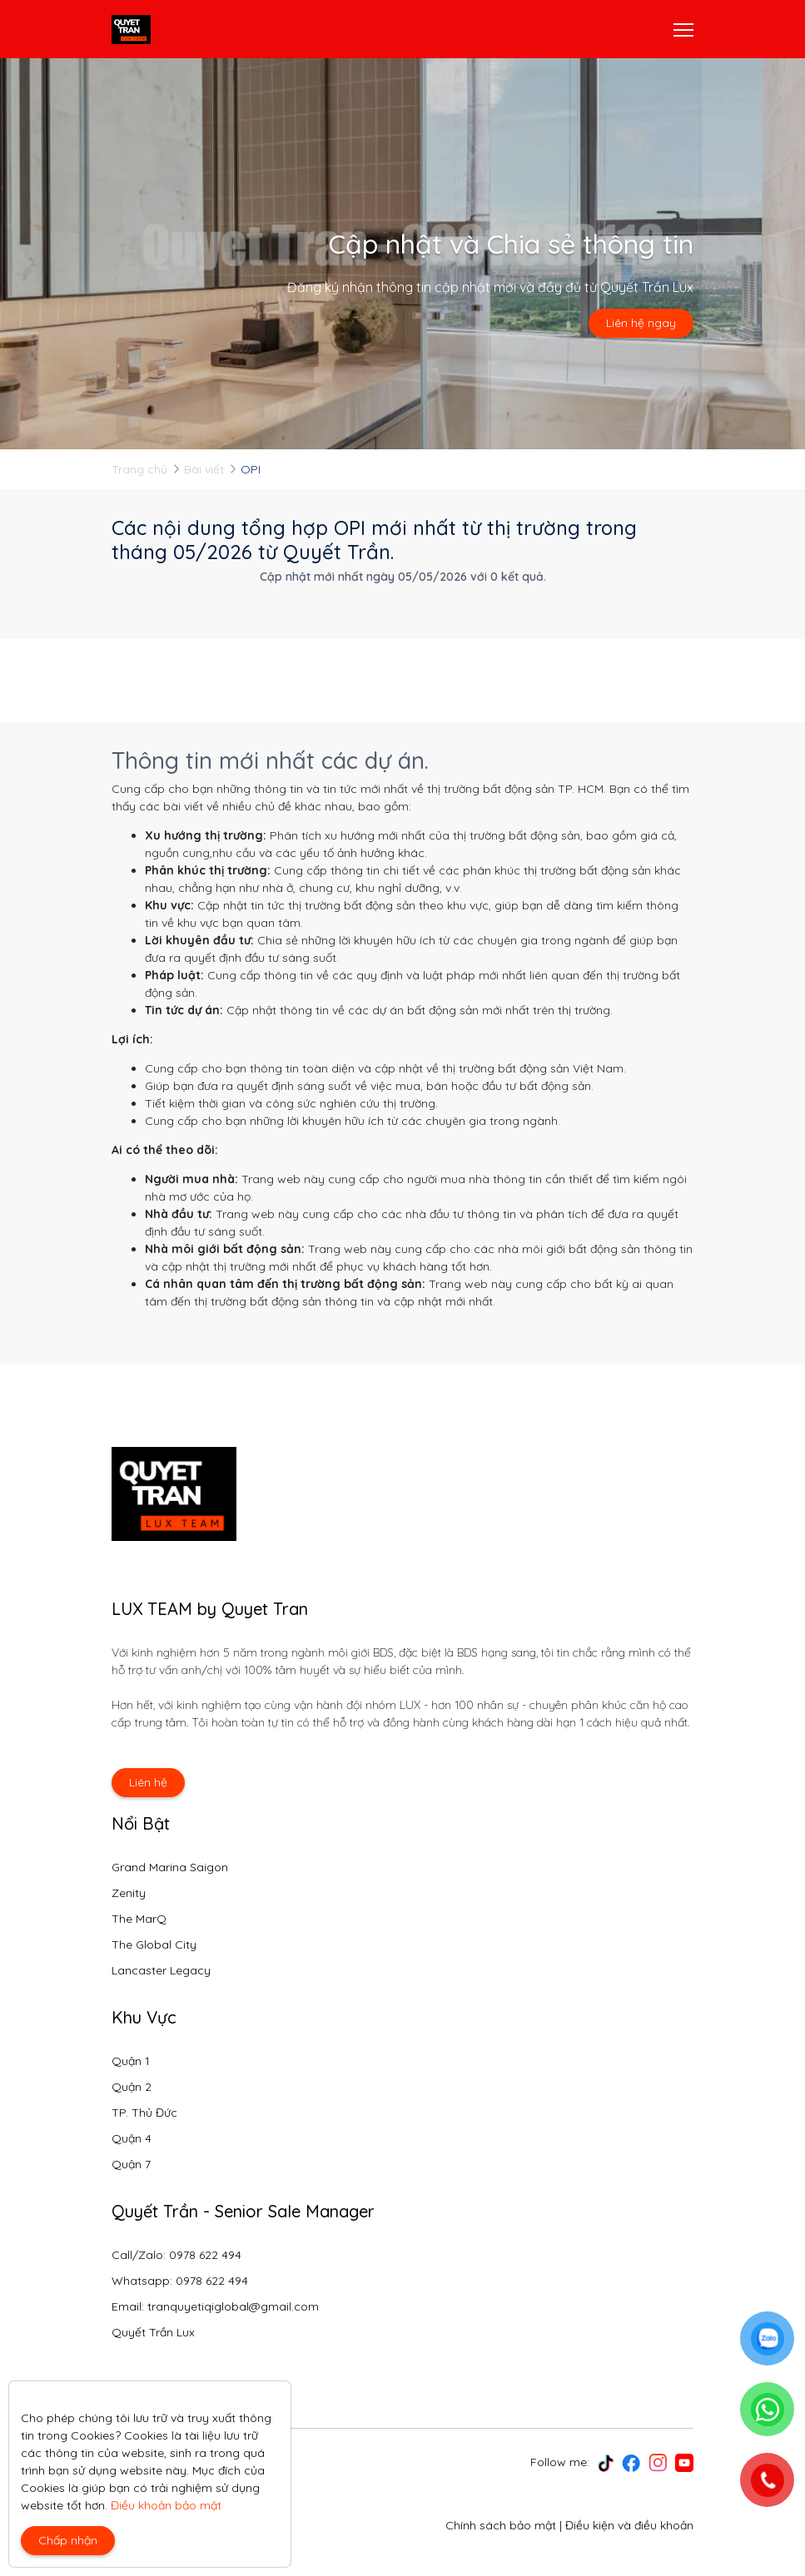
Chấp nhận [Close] (67, 2540)
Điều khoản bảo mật (166, 2505)
